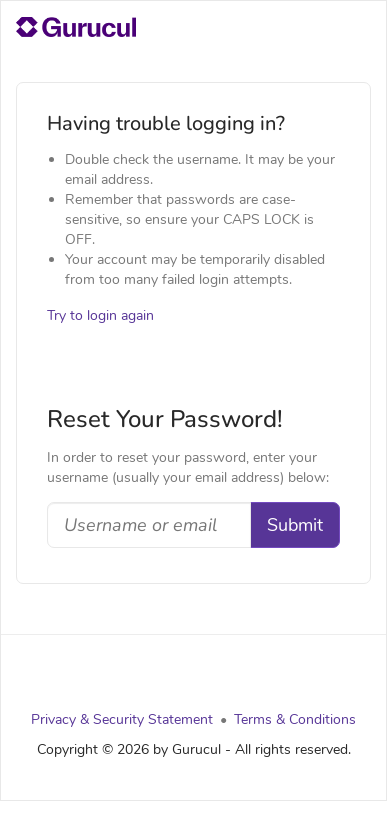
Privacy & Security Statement (122, 719)
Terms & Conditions (295, 719)
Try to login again (100, 315)
